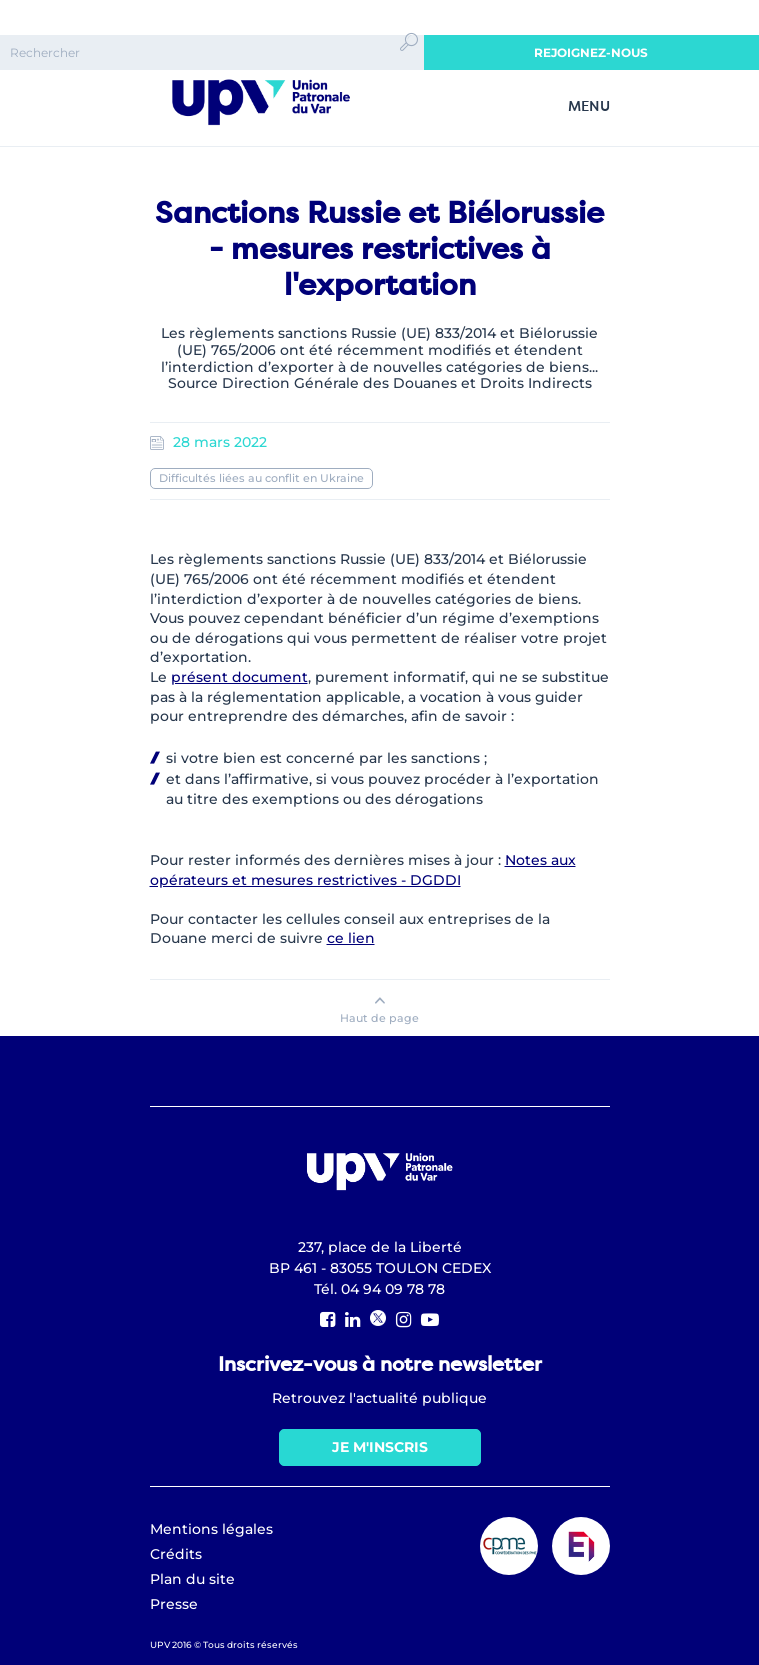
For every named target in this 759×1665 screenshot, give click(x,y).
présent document (239, 677)
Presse (174, 1604)
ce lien (351, 938)
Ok (409, 60)
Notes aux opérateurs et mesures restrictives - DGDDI (363, 870)
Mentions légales (211, 1529)
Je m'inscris (380, 1447)
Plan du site (192, 1579)
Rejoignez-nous (591, 52)
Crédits (176, 1554)
